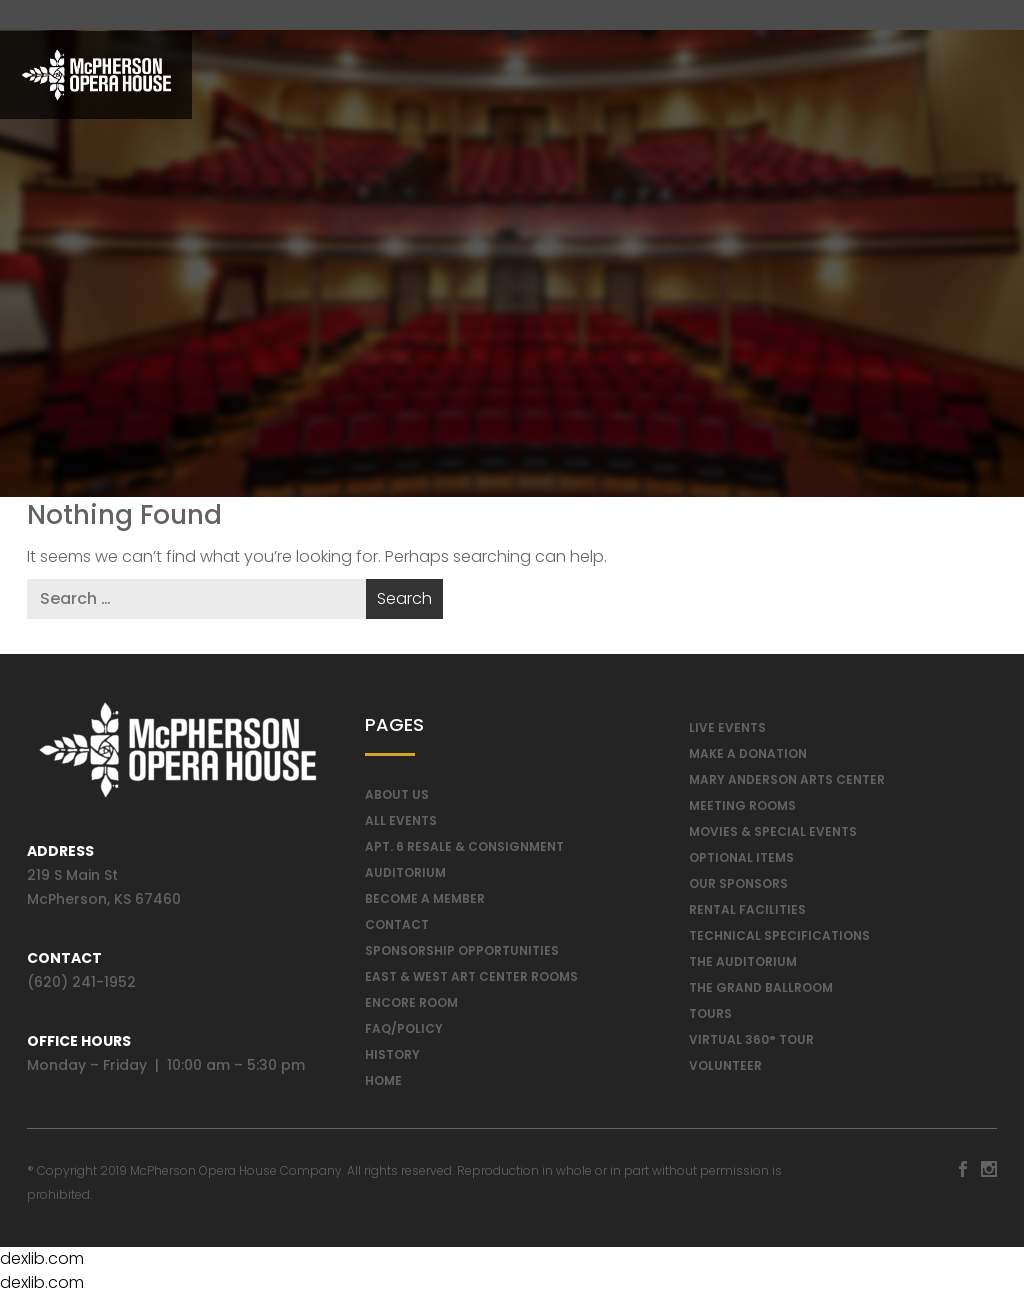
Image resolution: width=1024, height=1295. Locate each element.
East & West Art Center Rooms (471, 976)
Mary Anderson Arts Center (787, 779)
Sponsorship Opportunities (462, 950)
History (392, 1054)
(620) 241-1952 (81, 982)
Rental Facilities (747, 909)
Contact (397, 924)
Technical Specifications (779, 935)
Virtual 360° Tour (751, 1039)
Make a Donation (748, 753)
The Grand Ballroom (761, 987)
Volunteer (725, 1065)
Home (383, 1080)
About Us (397, 794)
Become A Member (425, 898)
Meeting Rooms (742, 805)
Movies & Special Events (773, 831)
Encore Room (411, 1002)
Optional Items (741, 857)
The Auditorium (743, 961)
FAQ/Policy (404, 1028)
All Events (401, 820)
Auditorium (405, 872)
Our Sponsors (738, 883)
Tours (710, 1013)
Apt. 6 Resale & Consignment (464, 846)
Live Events (727, 727)
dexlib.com (42, 1258)
